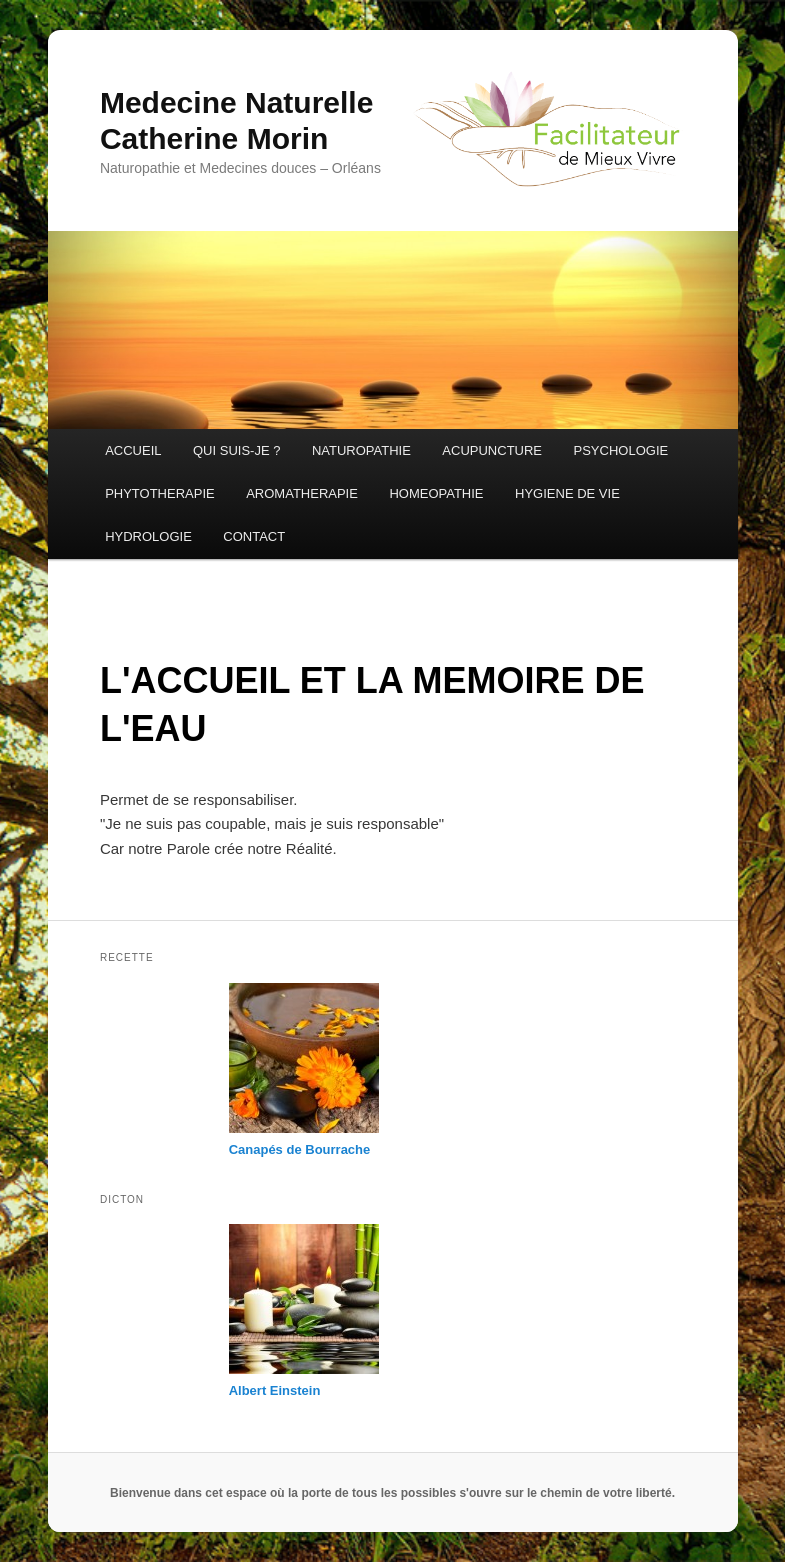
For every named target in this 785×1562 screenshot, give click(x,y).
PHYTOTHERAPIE (160, 493)
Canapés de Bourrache (300, 1149)
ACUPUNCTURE (492, 450)
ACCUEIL (133, 450)
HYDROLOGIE (148, 536)
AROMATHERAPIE (302, 493)
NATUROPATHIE (361, 450)
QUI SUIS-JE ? (236, 450)
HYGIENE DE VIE (567, 493)
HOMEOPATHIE (436, 493)
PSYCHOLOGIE (621, 450)
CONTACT (254, 536)
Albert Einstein (275, 1390)
